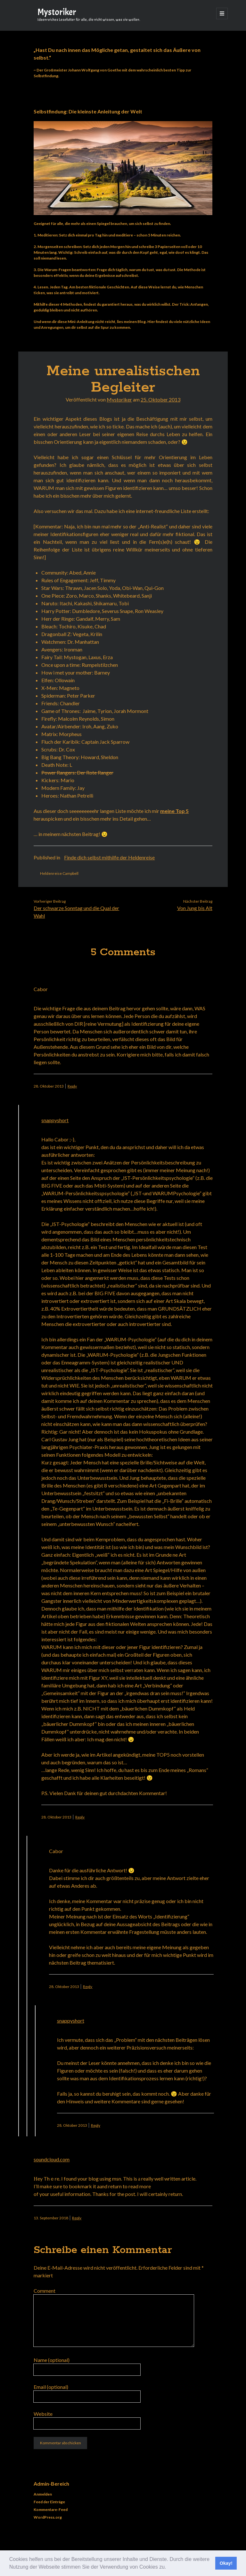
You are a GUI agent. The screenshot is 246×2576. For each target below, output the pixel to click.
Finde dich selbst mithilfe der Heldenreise (109, 857)
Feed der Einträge (49, 2501)
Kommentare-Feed (51, 2509)
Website (43, 2414)
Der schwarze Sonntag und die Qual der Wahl (76, 912)
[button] (168, 2568)
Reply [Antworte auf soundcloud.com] (76, 2218)
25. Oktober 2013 (160, 399)
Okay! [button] (226, 2563)
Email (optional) (51, 2387)
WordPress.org (48, 2517)
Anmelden (43, 2494)
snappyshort (55, 1120)
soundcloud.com (52, 2159)
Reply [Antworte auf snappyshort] (80, 1817)
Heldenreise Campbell (59, 873)
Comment (44, 2291)
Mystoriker (56, 12)
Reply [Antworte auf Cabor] (72, 1086)
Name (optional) (52, 2360)
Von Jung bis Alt (194, 908)
